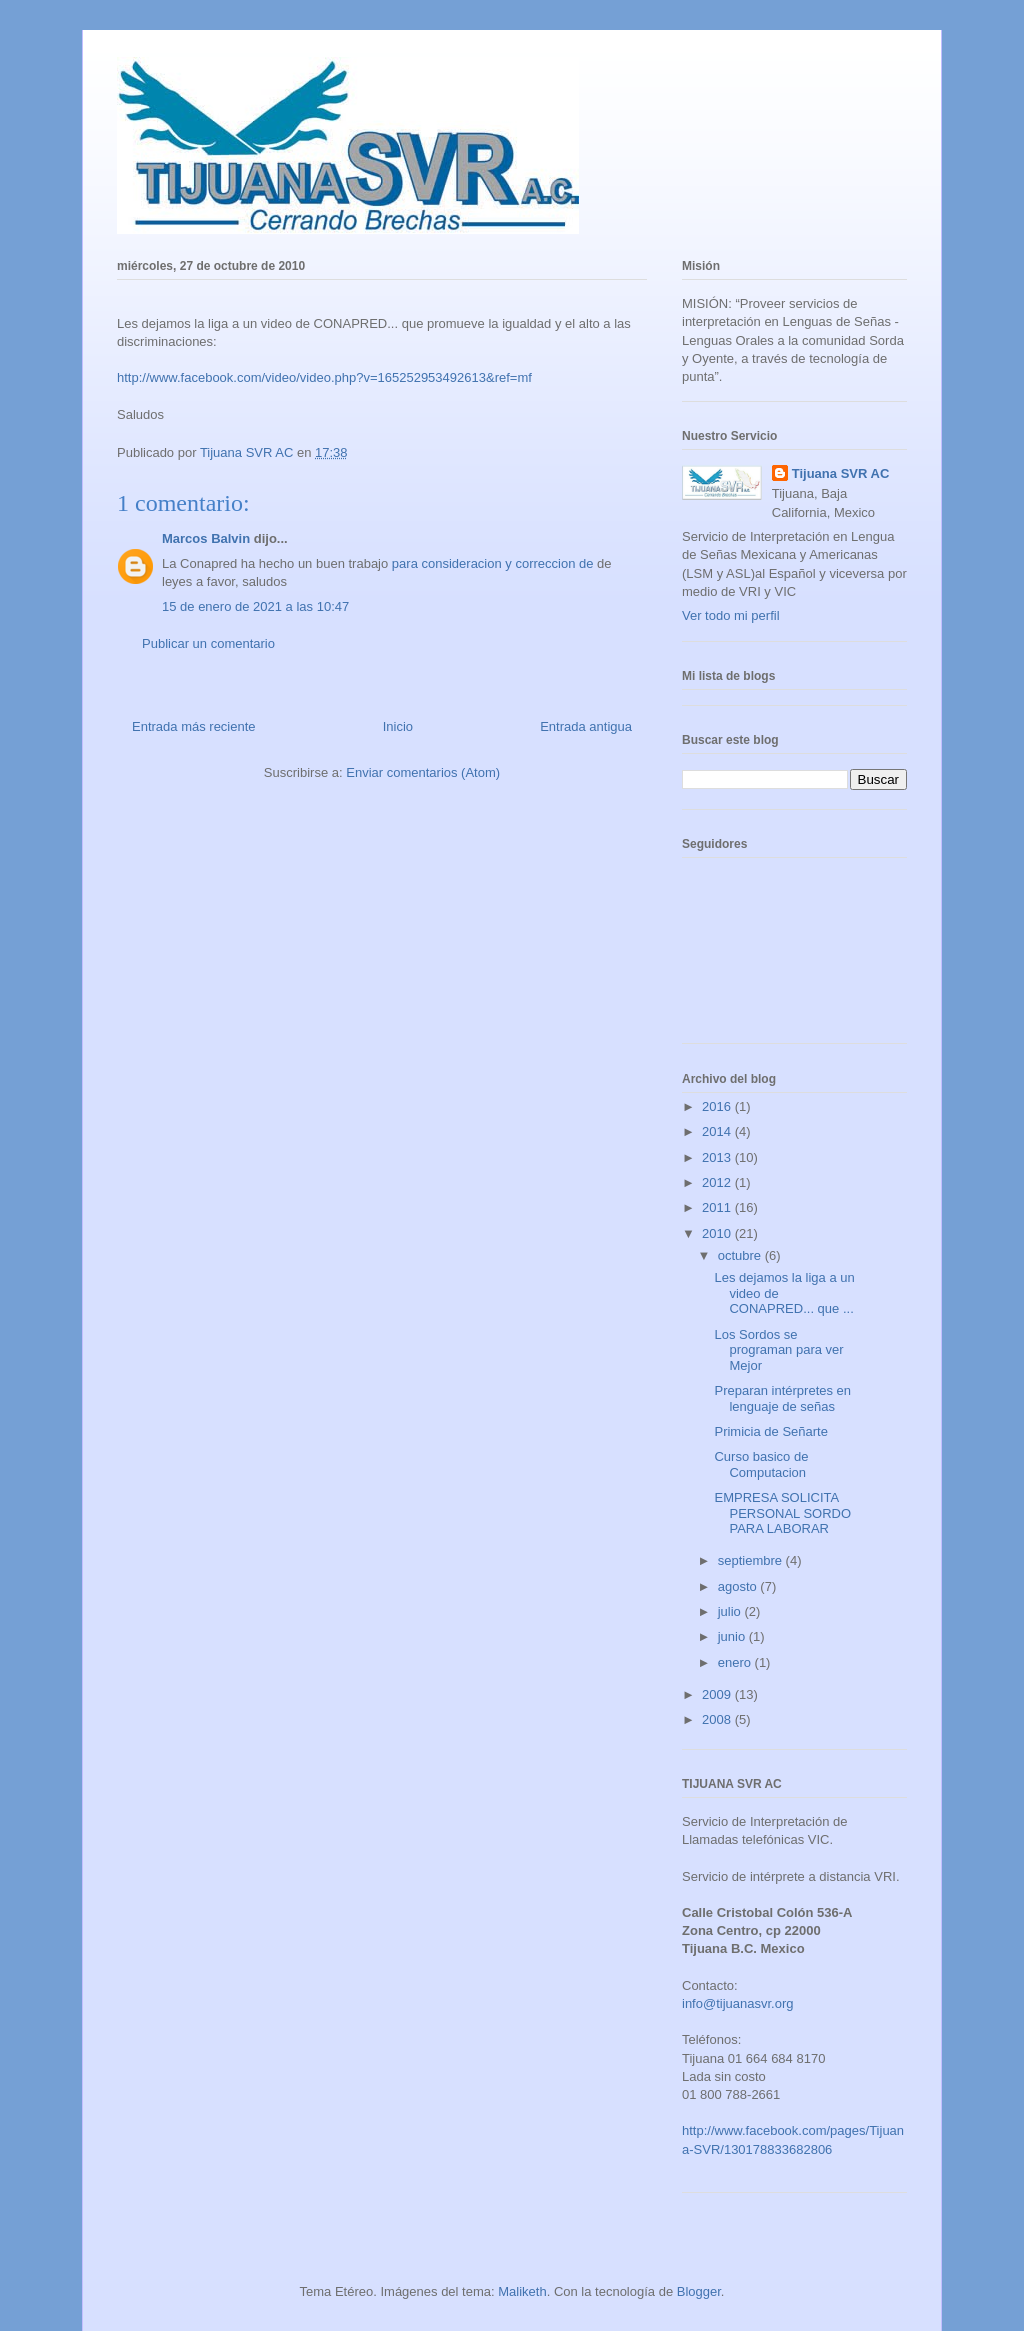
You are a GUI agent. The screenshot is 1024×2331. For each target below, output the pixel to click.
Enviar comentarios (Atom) (423, 772)
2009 (718, 1694)
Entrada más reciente (194, 726)
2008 (718, 1719)
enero (736, 1662)
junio (733, 1636)
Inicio (398, 726)
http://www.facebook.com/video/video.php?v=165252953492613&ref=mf (324, 377)
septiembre (752, 1560)
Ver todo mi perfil (731, 615)
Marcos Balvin (206, 538)
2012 (718, 1182)
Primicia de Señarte (770, 1431)
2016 (718, 1106)
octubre (741, 1255)
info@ (699, 2003)
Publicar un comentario (208, 643)
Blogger (699, 2291)
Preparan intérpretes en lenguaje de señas (782, 1398)
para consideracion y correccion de (494, 563)
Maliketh (522, 2291)
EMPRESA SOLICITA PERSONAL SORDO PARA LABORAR (782, 1513)
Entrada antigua (586, 726)
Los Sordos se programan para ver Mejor (778, 1350)
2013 (718, 1157)
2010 (718, 1233)
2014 (718, 1131)
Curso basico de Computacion (761, 1464)
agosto (739, 1586)
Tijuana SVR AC (841, 473)
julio (731, 1611)
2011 (718, 1207)
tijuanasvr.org (754, 2003)
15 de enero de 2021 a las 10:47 (255, 606)
